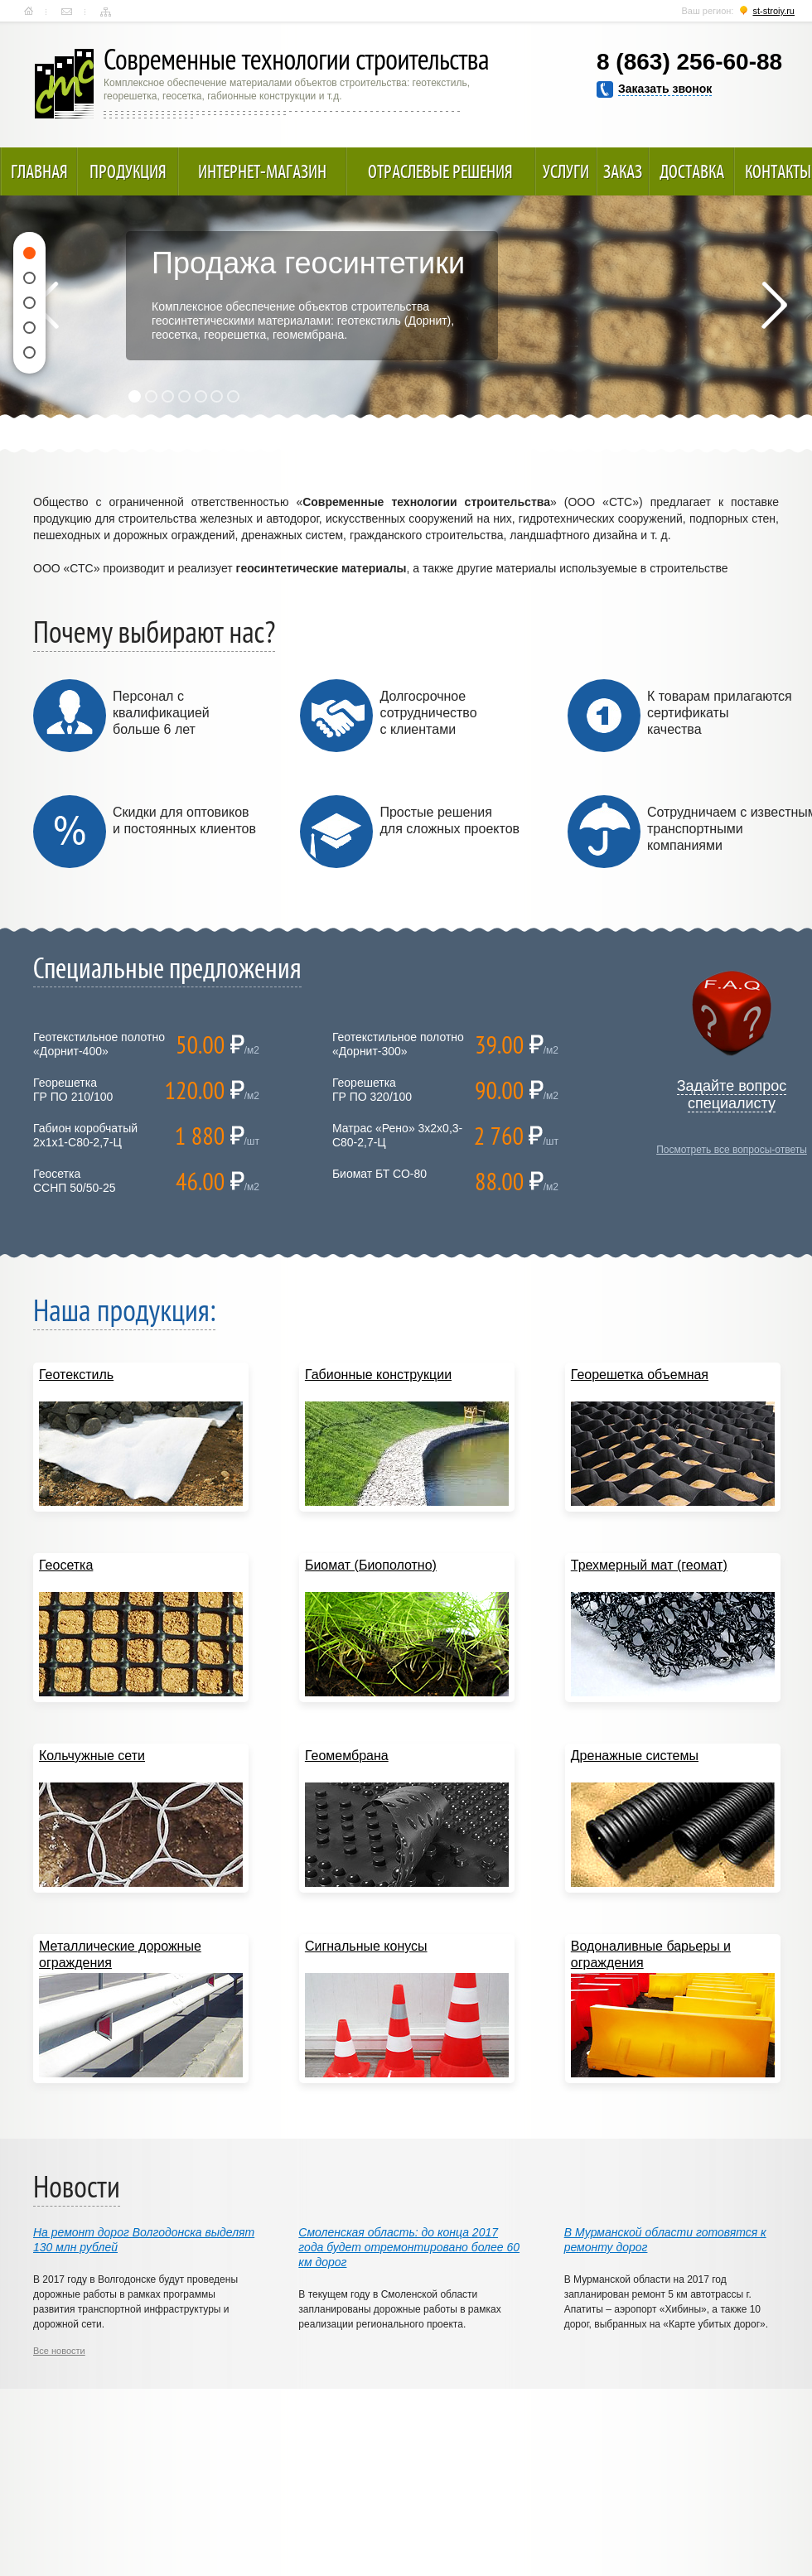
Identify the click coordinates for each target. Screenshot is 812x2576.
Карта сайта (105, 12)
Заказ (622, 171)
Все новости (59, 2351)
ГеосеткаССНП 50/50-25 (74, 1180)
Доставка (692, 171)
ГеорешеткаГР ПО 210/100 (73, 1089)
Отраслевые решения (440, 171)
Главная (28, 12)
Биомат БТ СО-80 (379, 1173)
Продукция (128, 171)
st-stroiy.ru (773, 11)
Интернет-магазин (262, 171)
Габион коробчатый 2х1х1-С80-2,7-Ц (85, 1135)
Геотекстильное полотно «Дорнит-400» (99, 1044)
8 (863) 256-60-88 (689, 62)
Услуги (566, 171)
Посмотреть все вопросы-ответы (731, 1149)
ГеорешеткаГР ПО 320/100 (372, 1089)
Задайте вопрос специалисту (732, 1095)
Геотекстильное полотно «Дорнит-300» (398, 1044)
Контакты (66, 12)
